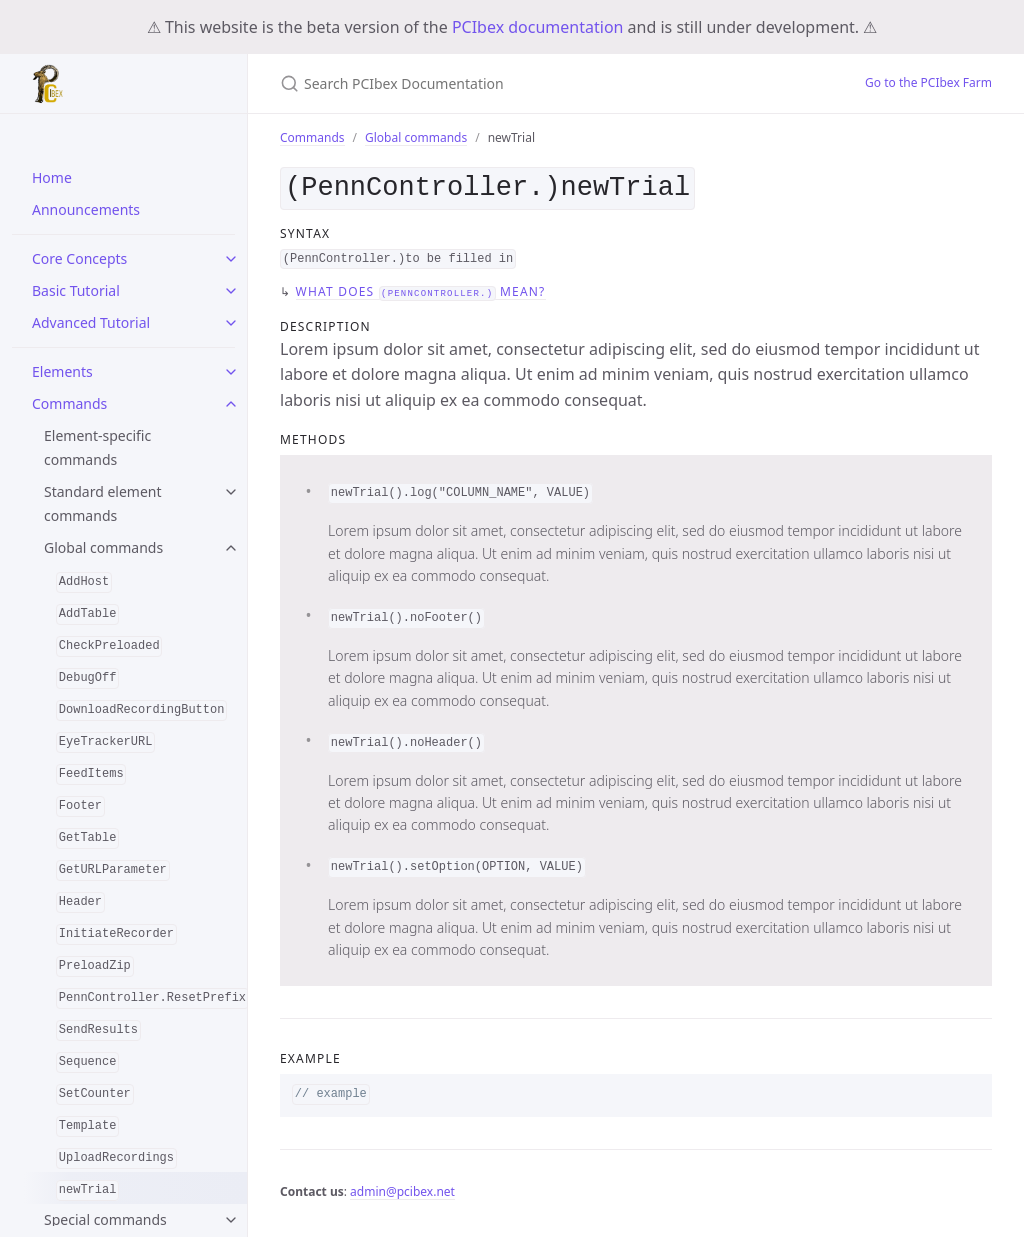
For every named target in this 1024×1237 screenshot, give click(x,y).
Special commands (105, 1219)
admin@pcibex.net (402, 1187)
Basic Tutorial (76, 290)
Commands (69, 403)
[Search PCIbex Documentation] (516, 83)
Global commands (103, 547)
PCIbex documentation (538, 27)
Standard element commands (103, 503)
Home (52, 177)
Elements (62, 371)
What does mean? (421, 287)
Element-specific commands (97, 447)
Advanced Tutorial (91, 322)
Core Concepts (79, 258)
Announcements (86, 209)
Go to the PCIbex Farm (928, 82)
